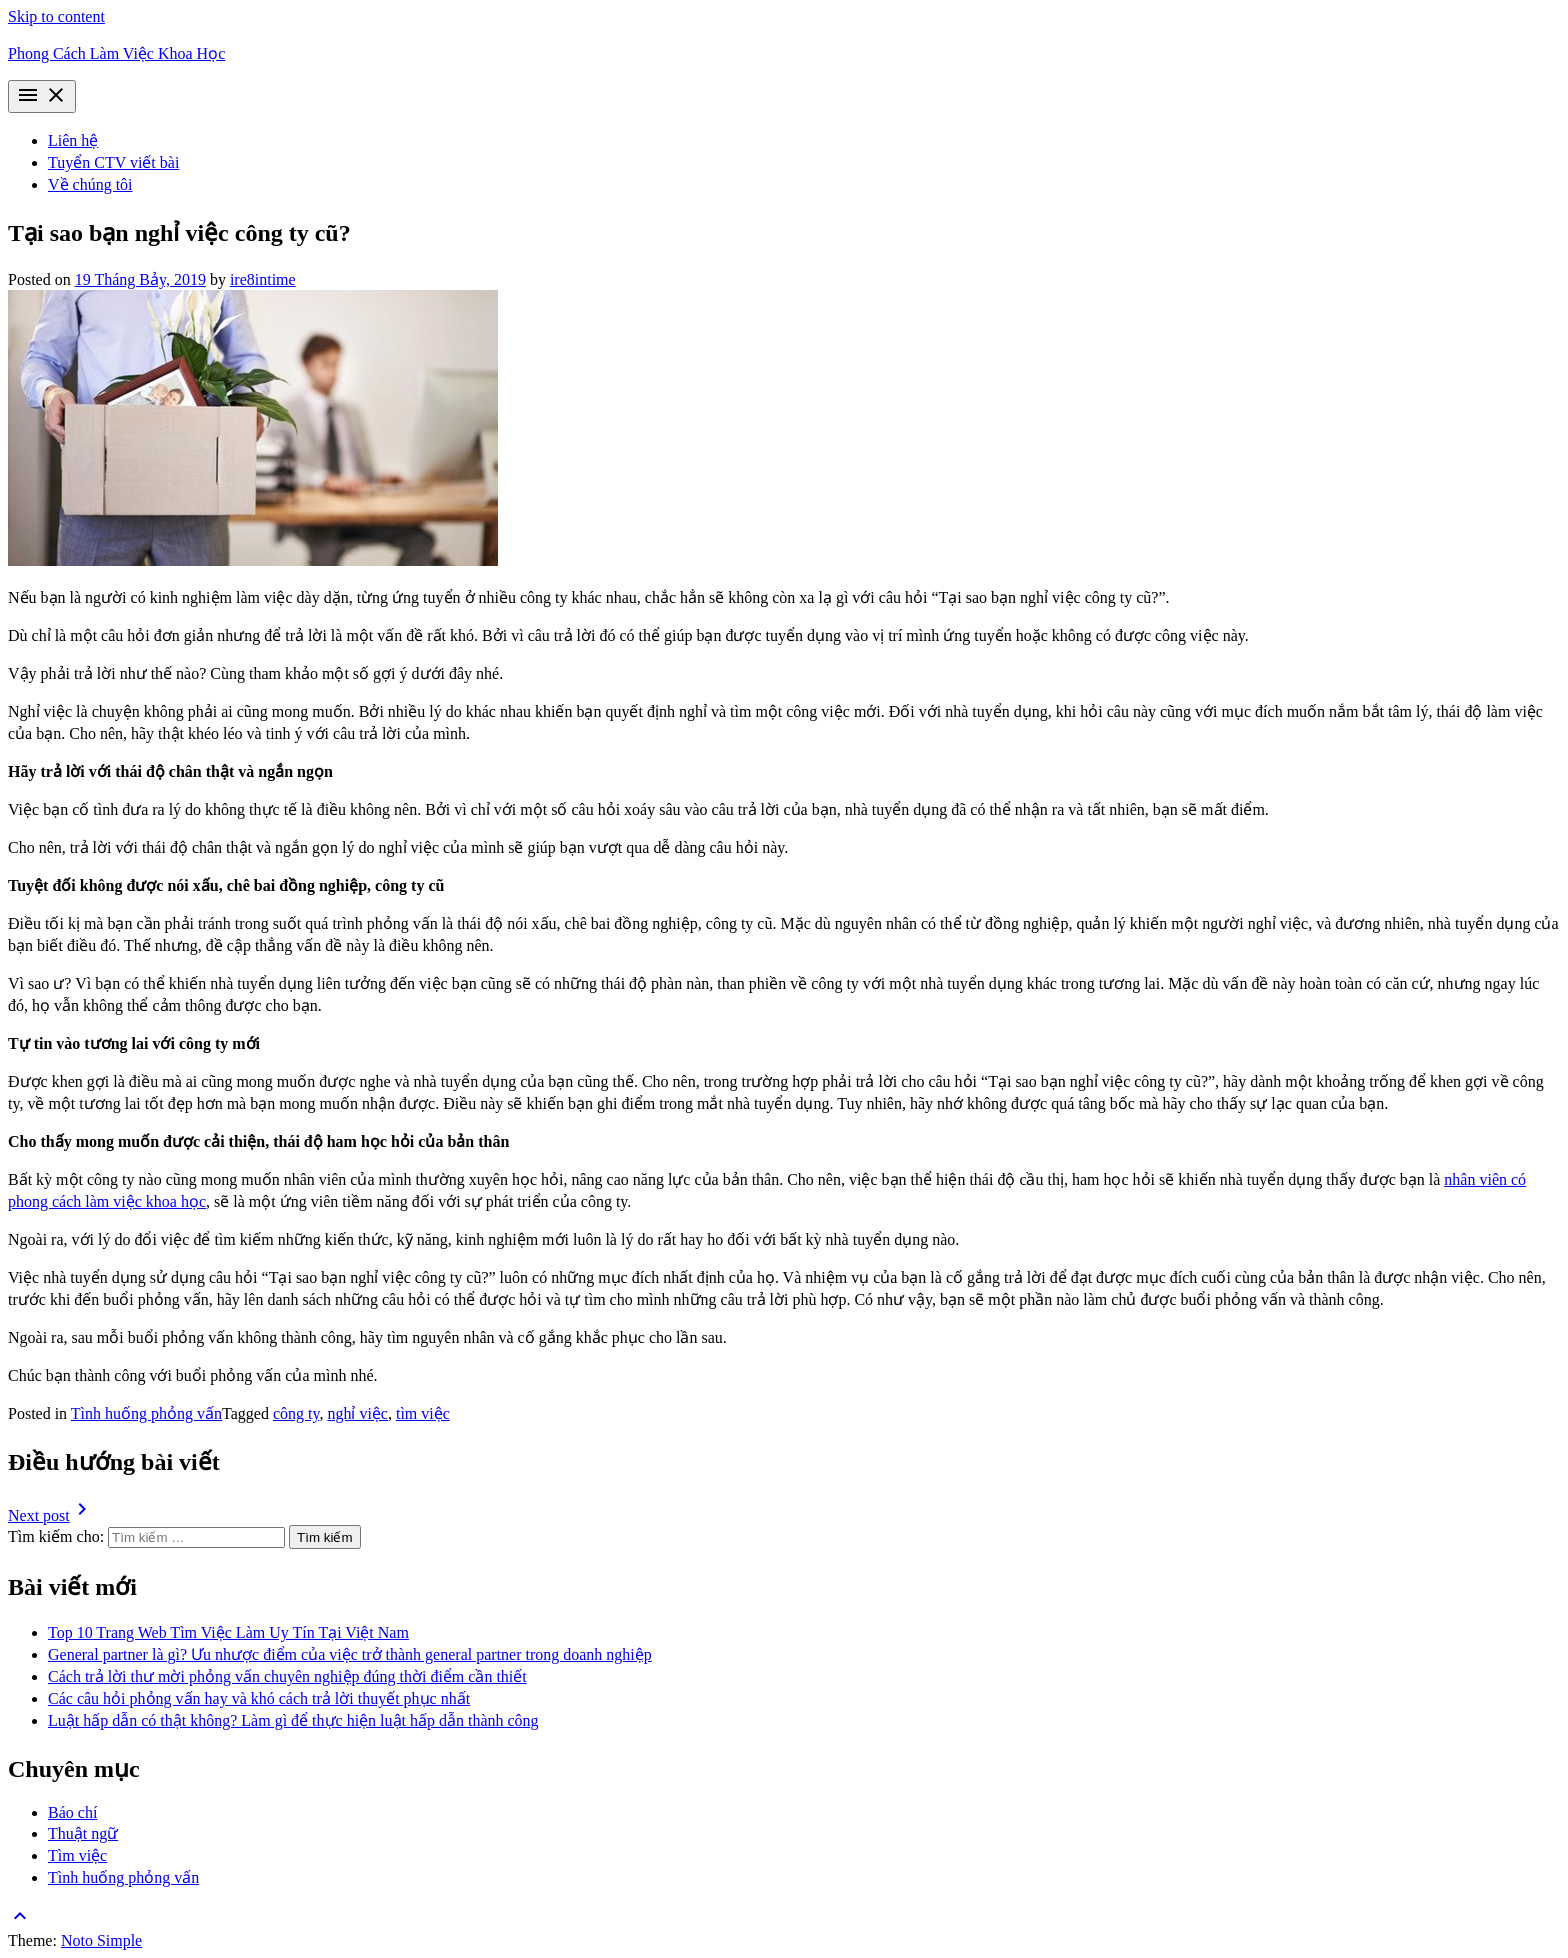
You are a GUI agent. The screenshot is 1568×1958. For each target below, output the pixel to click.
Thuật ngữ (83, 1833)
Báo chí (72, 1812)
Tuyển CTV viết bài (113, 162)
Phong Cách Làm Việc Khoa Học (116, 53)
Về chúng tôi (90, 184)
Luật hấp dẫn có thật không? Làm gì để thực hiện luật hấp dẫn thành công (293, 1720)
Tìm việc (77, 1855)
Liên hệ (73, 140)
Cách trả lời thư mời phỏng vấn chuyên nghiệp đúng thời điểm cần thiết (287, 1676)
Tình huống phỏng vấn (146, 1413)
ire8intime (263, 279)
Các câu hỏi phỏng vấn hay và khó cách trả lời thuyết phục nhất (259, 1698)
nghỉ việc (357, 1413)
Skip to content (56, 16)
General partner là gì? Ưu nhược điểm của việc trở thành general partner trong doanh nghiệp (350, 1654)
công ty (296, 1413)
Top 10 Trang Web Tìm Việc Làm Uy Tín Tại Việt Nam (228, 1632)
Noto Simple (101, 1940)
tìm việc (423, 1413)
